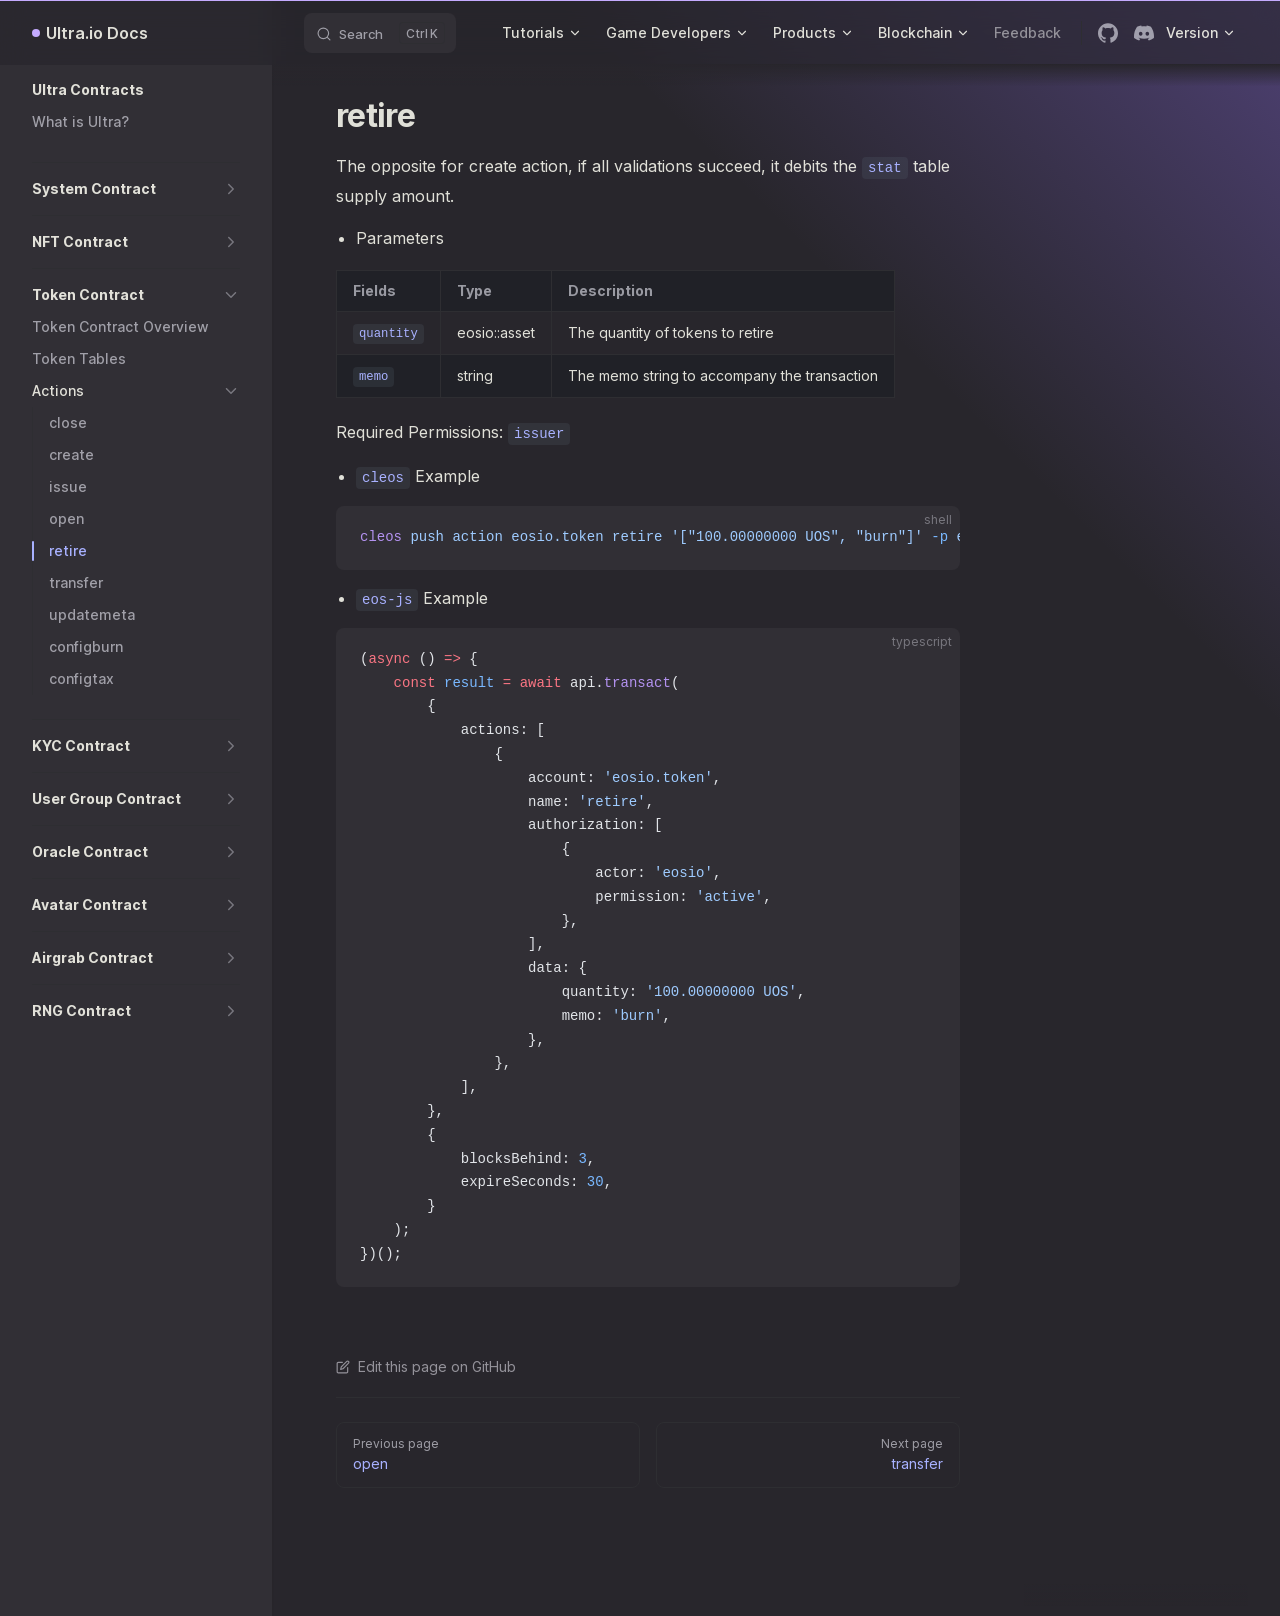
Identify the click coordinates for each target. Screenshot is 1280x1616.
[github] (1108, 33)
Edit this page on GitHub (426, 1366)
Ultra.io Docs (97, 33)
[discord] (1144, 33)
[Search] (380, 33)
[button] (136, 90)
